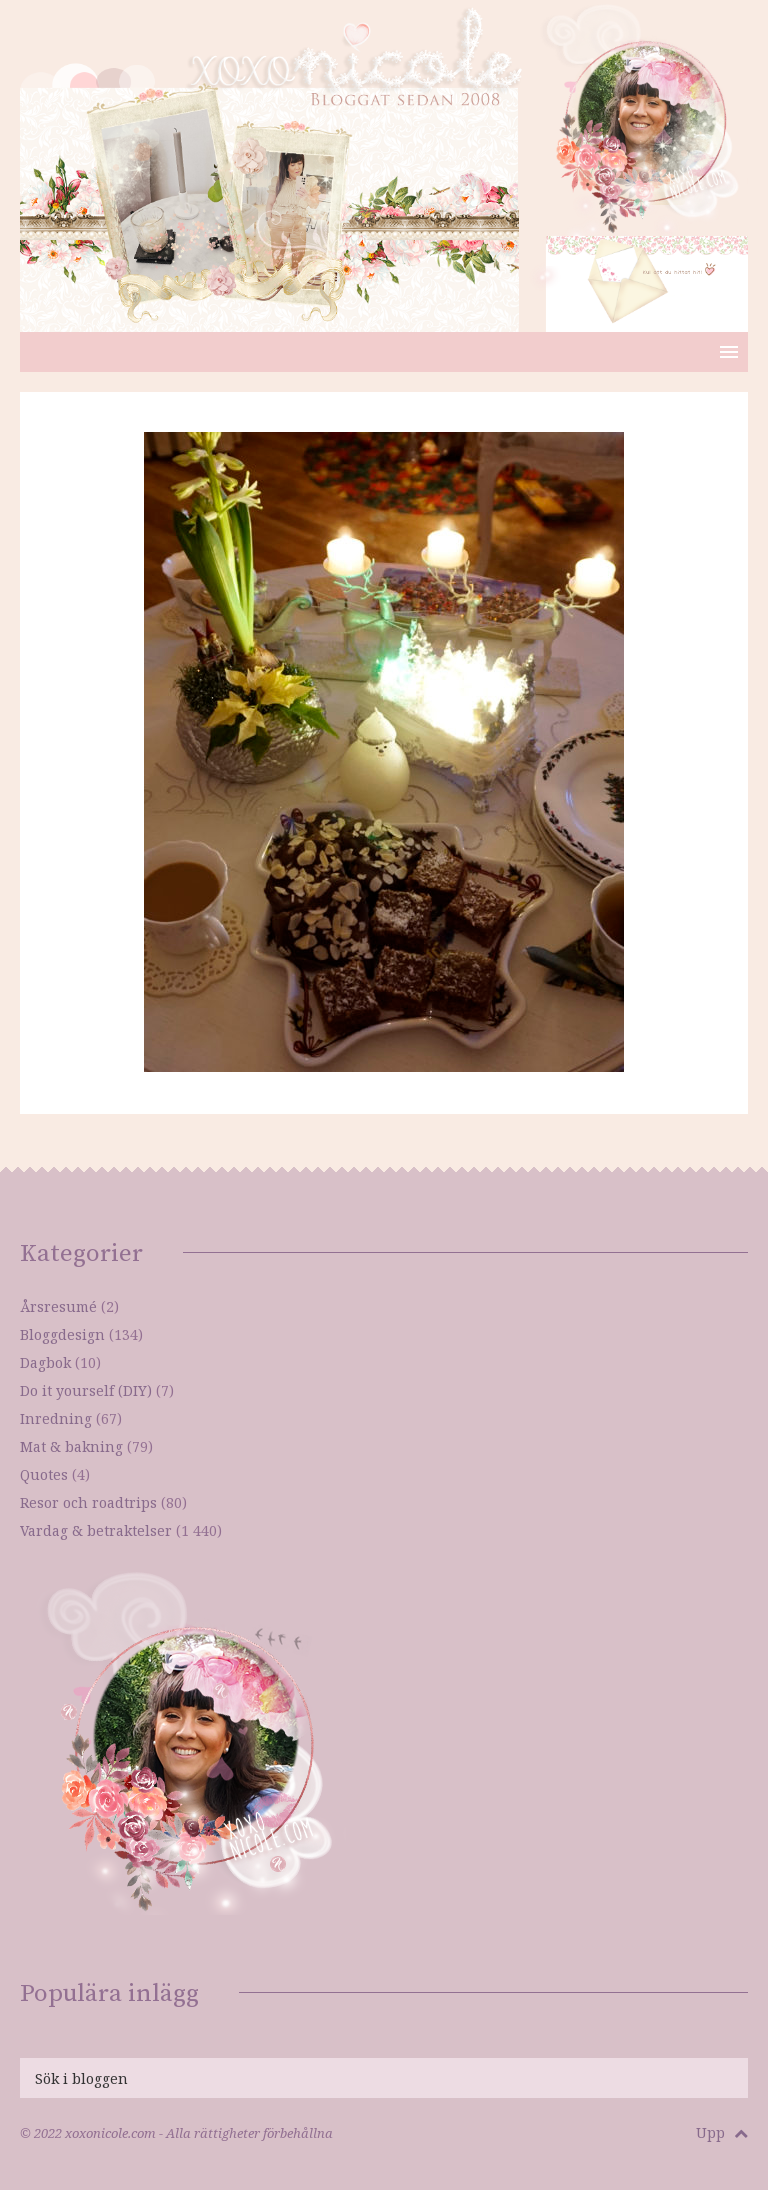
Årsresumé (58, 1306)
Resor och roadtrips (88, 1502)
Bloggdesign (62, 1334)
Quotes (44, 1474)
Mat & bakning (71, 1446)
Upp (722, 2132)
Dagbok (45, 1362)
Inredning (56, 1418)
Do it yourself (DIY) (86, 1390)
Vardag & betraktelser (96, 1530)
